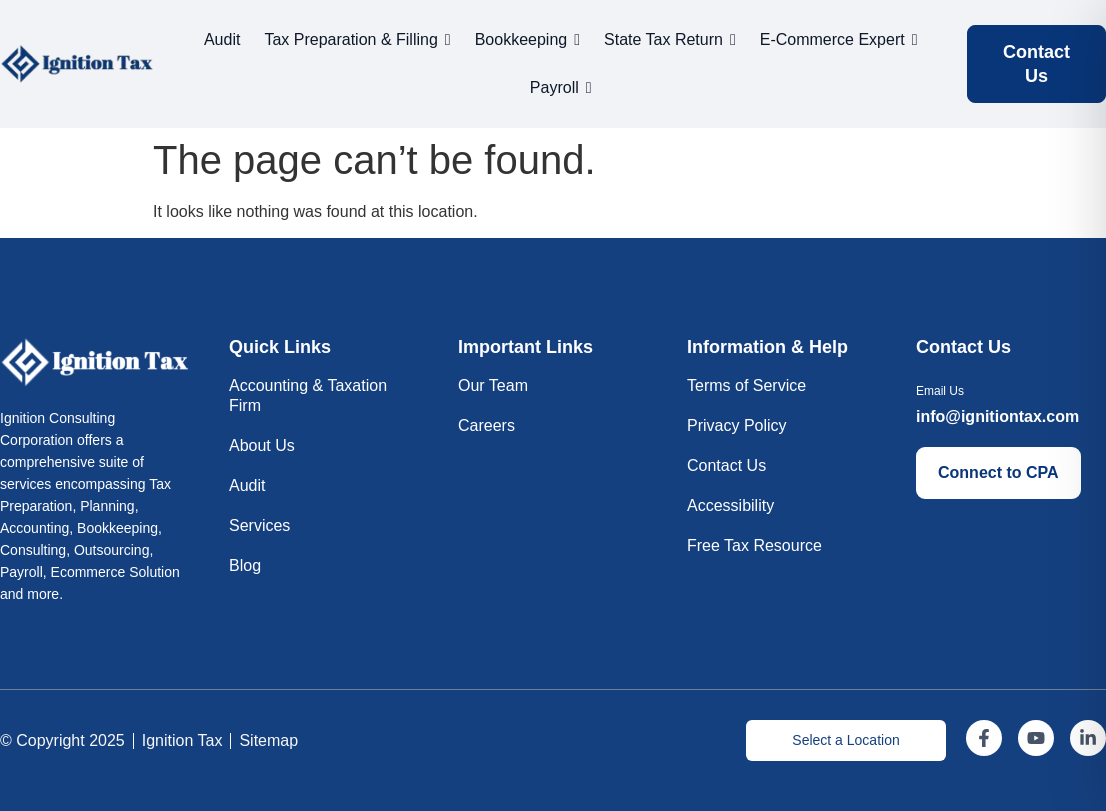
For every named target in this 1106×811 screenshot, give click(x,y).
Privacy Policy (737, 425)
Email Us (940, 391)
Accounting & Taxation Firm (308, 395)
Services (259, 525)
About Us (262, 445)
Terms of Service (746, 385)
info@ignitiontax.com (997, 416)
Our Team (493, 385)
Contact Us (726, 465)
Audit (247, 485)
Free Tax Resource (754, 545)
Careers (486, 425)
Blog (245, 565)
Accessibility (730, 505)
